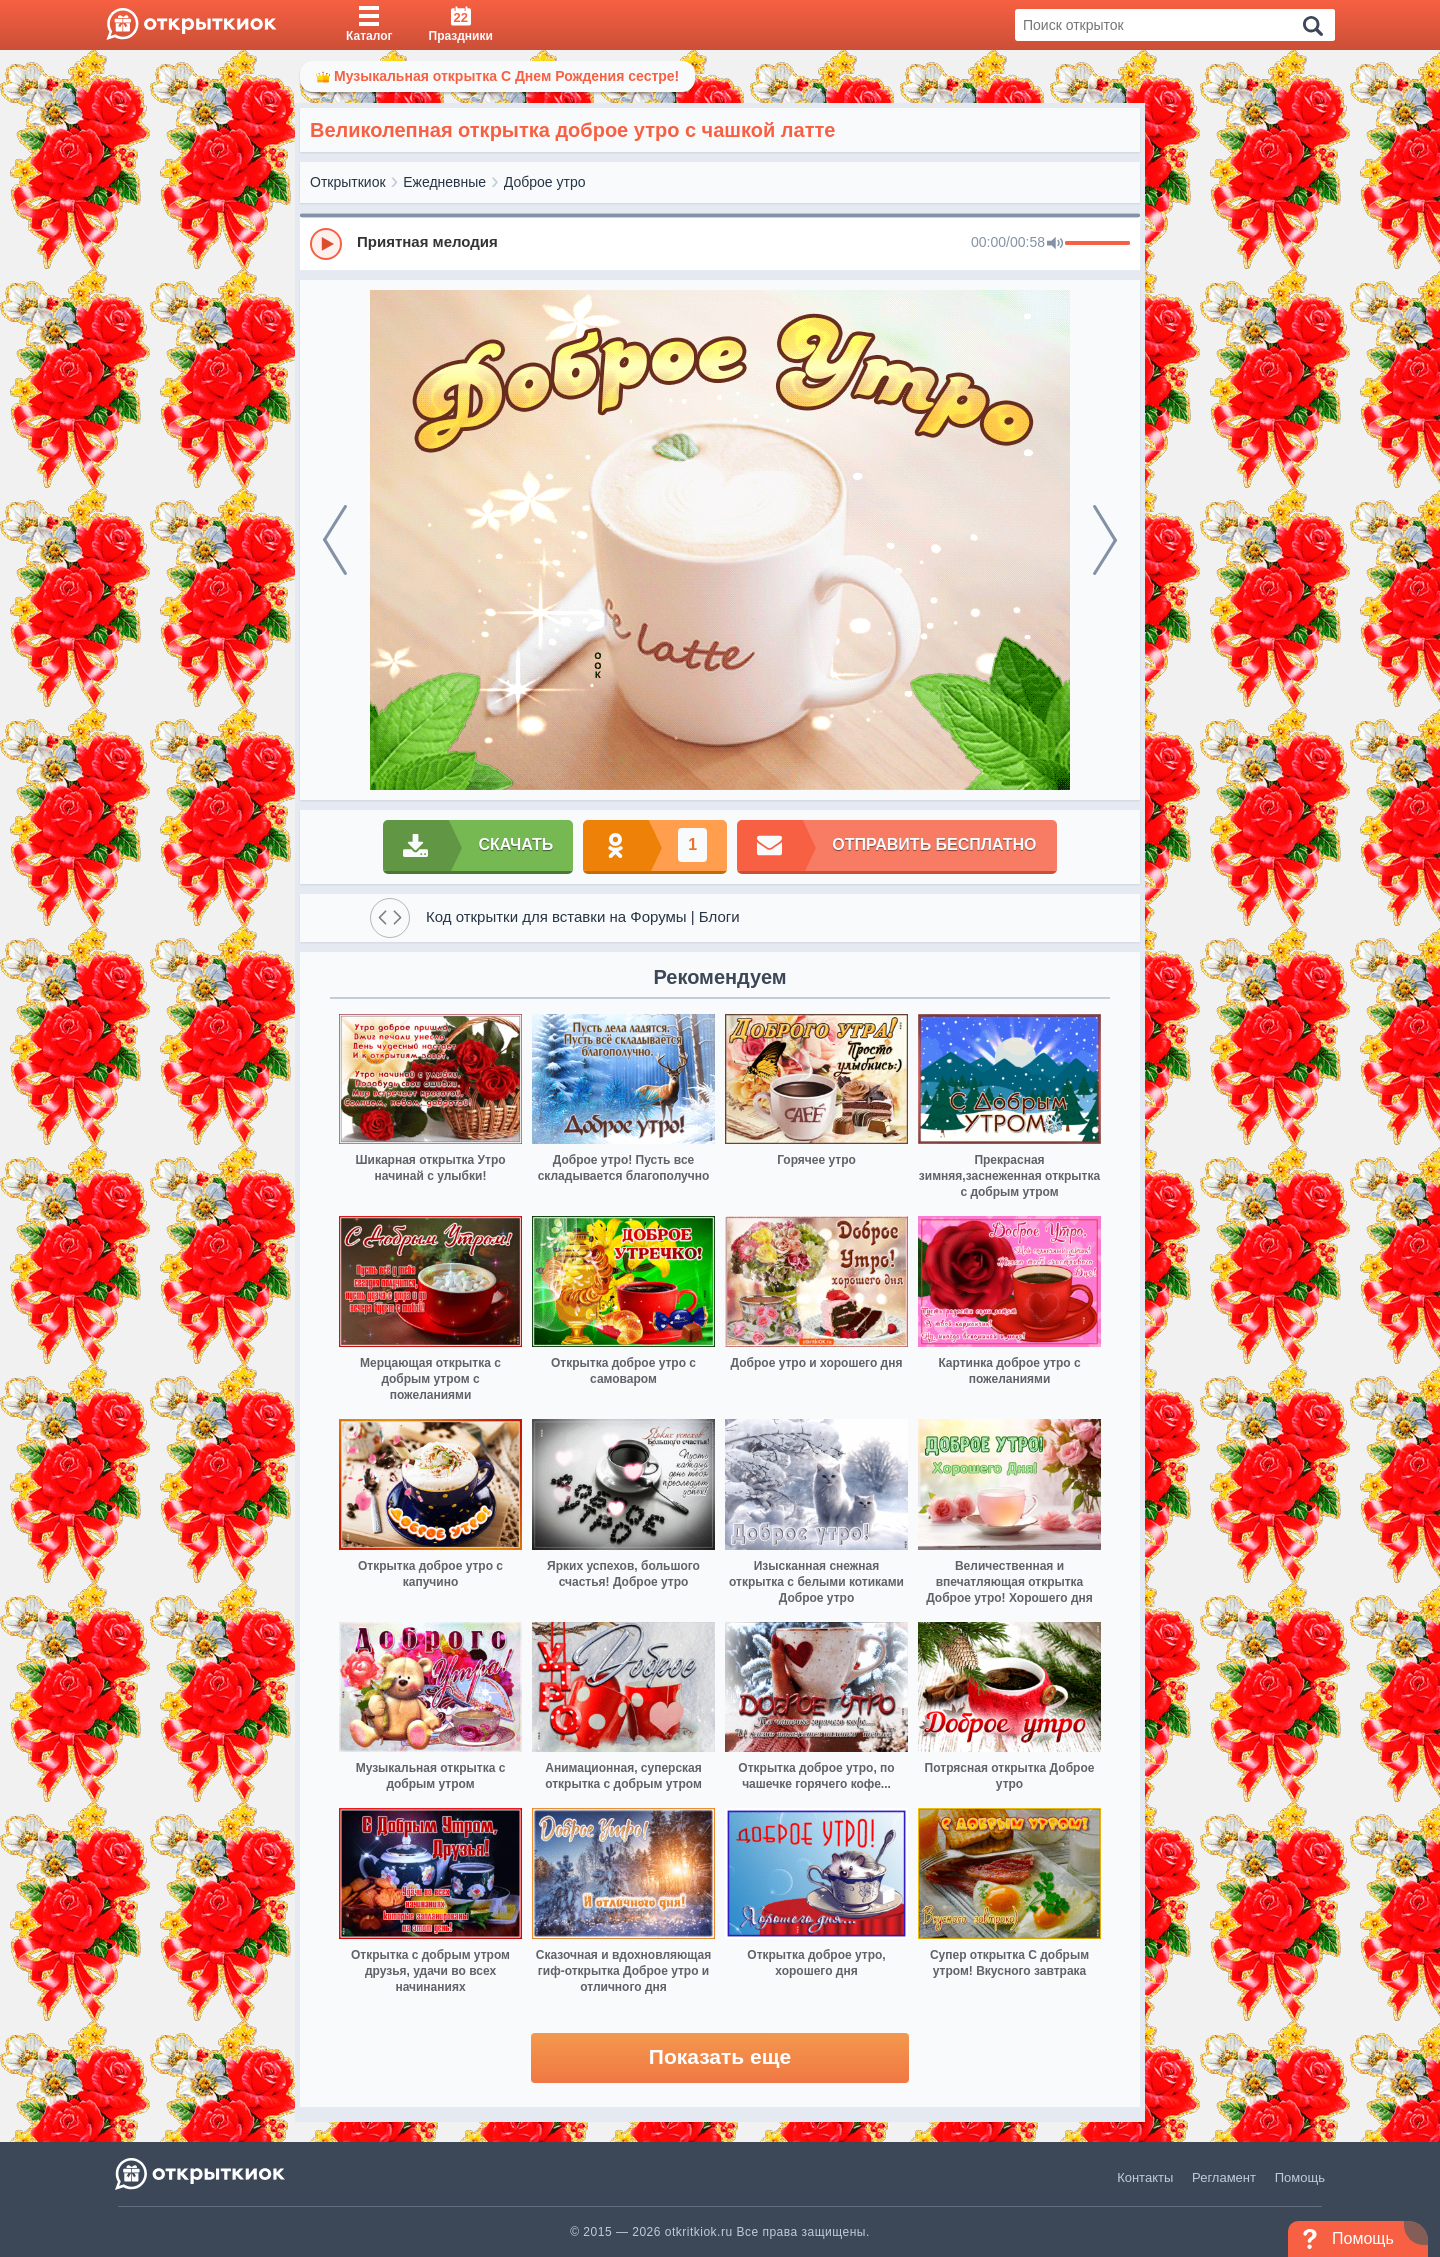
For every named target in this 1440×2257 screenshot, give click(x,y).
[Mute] (1055, 244)
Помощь (1300, 2177)
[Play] (326, 244)
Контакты (1145, 2177)
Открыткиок (348, 182)
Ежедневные (444, 182)
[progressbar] (1097, 244)
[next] (1105, 540)
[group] (720, 243)
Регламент (1224, 2177)
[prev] (335, 540)
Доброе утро (545, 182)
